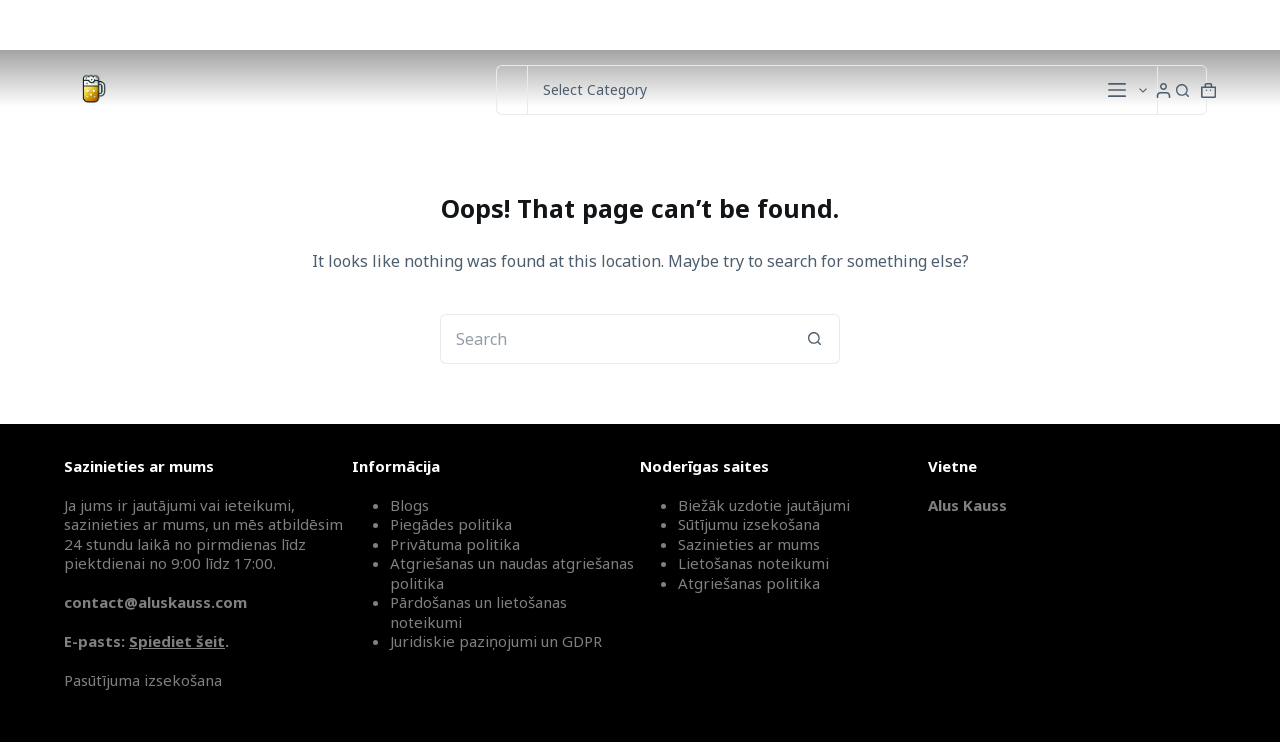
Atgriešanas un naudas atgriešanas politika (512, 573)
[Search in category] (842, 90)
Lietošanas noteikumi (753, 563)
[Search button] (1182, 90)
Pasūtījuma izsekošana (143, 680)
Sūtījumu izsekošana (1143, 24)
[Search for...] (511, 90)
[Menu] (1117, 90)
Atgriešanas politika (749, 583)
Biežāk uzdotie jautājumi (764, 505)
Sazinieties (1006, 24)
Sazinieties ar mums (749, 544)
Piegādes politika (451, 524)
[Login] (1163, 90)
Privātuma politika (455, 544)
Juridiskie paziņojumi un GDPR (496, 641)
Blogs (409, 505)
